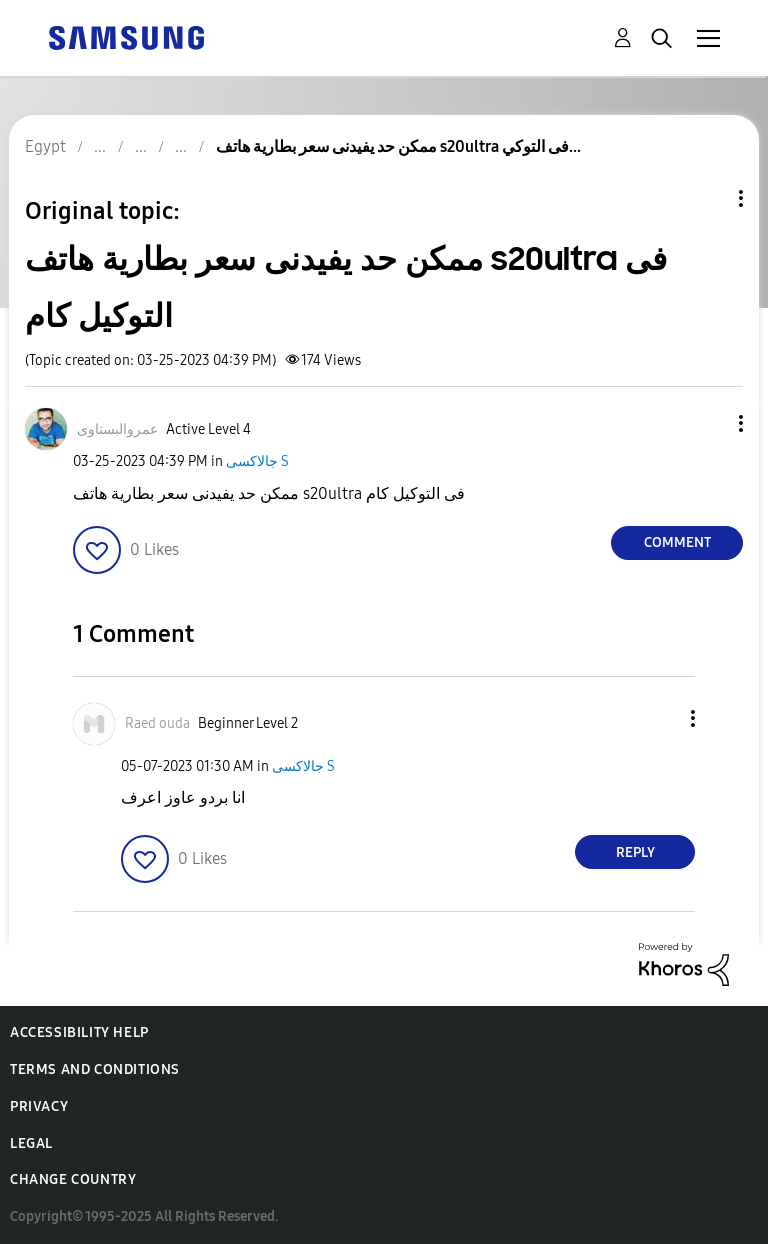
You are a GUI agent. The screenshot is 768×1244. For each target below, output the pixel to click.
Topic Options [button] (707, 198)
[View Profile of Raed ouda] (157, 723)
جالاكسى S (257, 461)
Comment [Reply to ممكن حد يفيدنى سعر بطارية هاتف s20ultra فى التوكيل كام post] (677, 542)
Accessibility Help (79, 1032)
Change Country (73, 1179)
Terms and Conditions (95, 1069)
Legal (31, 1143)
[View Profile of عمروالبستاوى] (117, 429)
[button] (708, 423)
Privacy (39, 1106)
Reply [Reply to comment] (635, 852)
